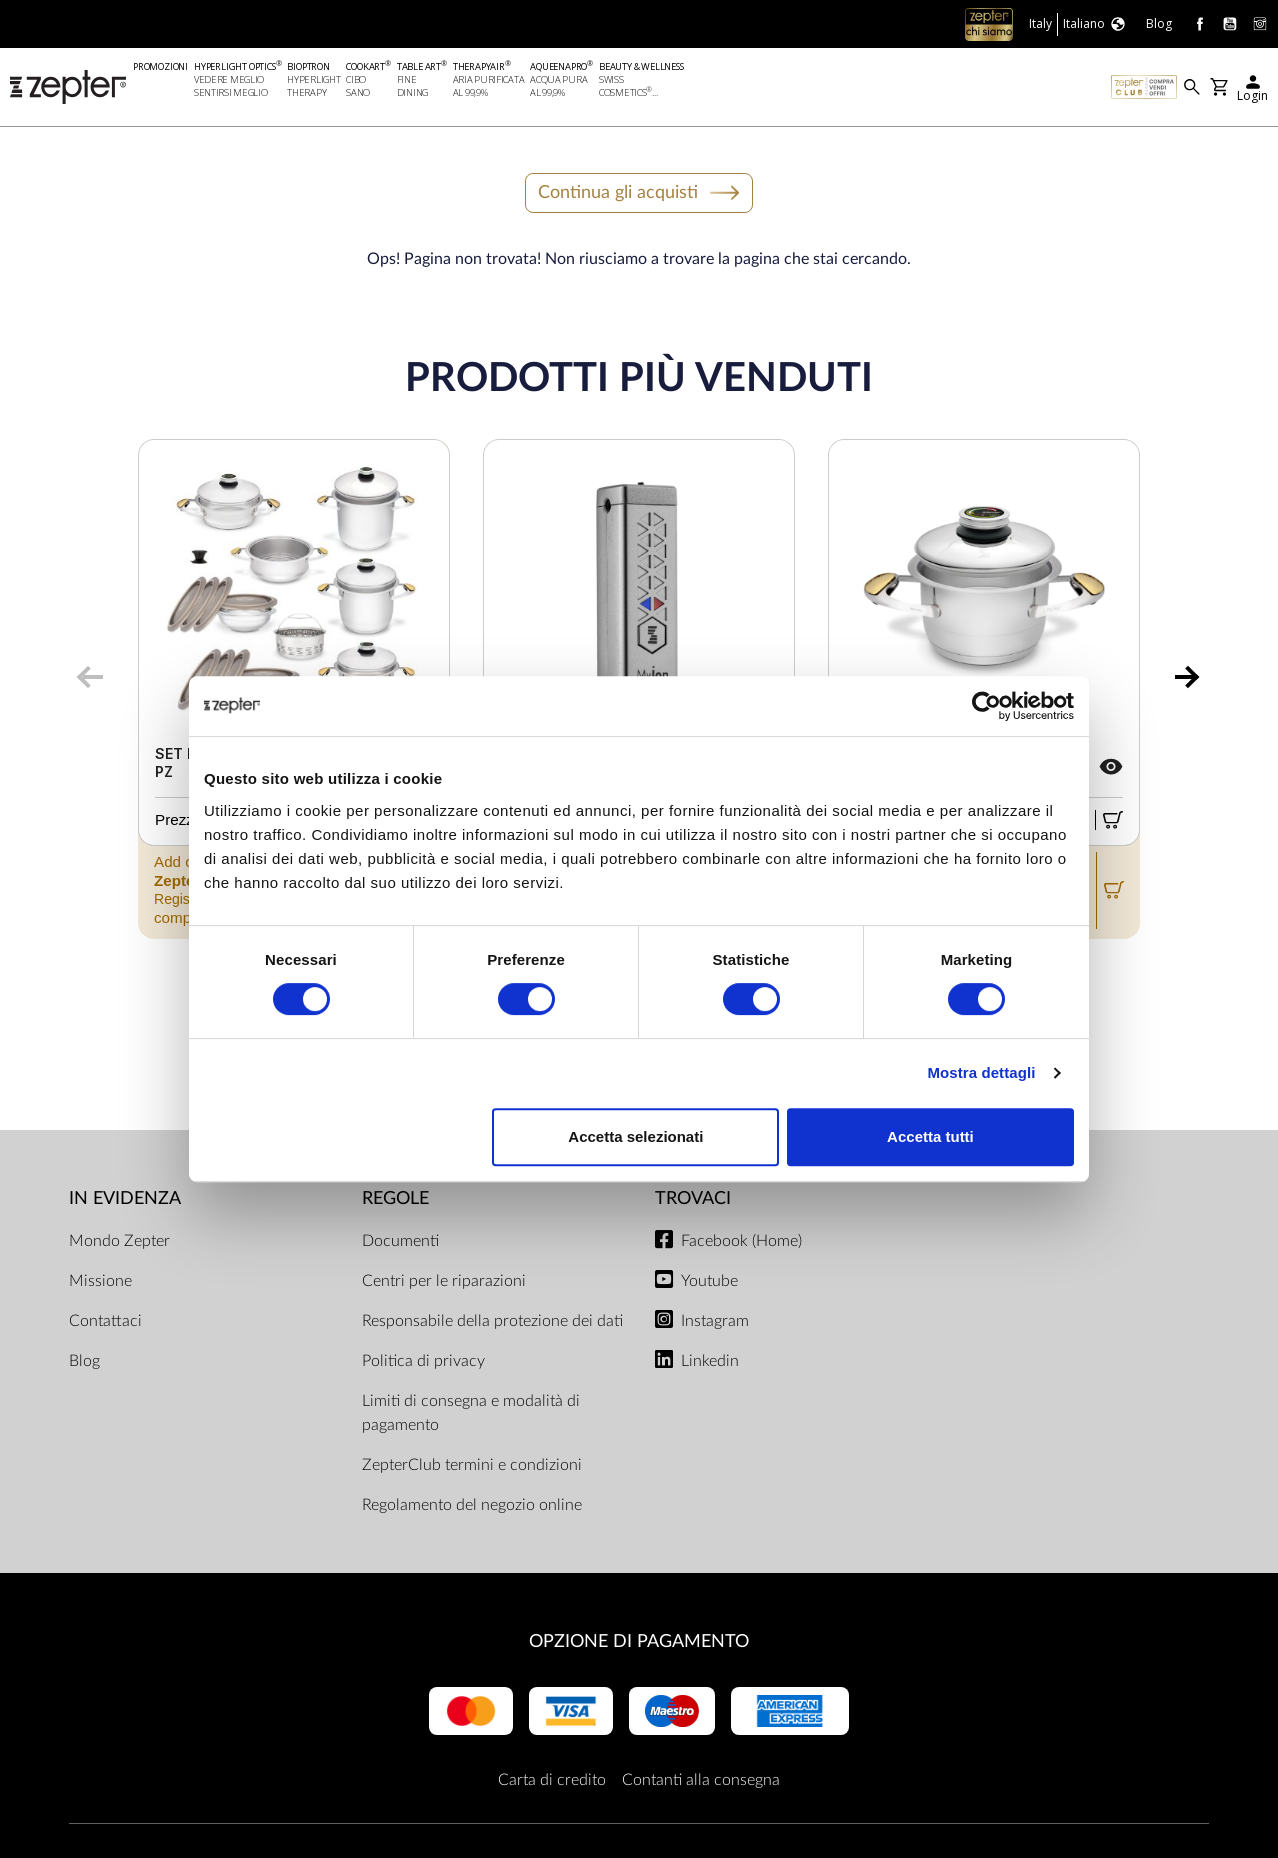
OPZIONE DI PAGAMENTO (639, 1641)
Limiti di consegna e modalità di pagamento (471, 1413)
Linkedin (710, 1361)
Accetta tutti (930, 1136)
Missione (100, 1281)
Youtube (709, 1281)
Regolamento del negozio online (472, 1505)
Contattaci (105, 1321)
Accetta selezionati (635, 1136)
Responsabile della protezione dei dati (492, 1321)
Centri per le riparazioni (444, 1281)
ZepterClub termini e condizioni (472, 1465)
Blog (84, 1361)
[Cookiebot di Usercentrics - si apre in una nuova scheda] (986, 706)
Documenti (400, 1241)
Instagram (715, 1321)
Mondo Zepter (119, 1241)
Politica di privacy (423, 1361)
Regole (395, 1199)
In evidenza (125, 1199)
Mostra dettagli (981, 1072)
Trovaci (693, 1199)
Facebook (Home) (741, 1241)
